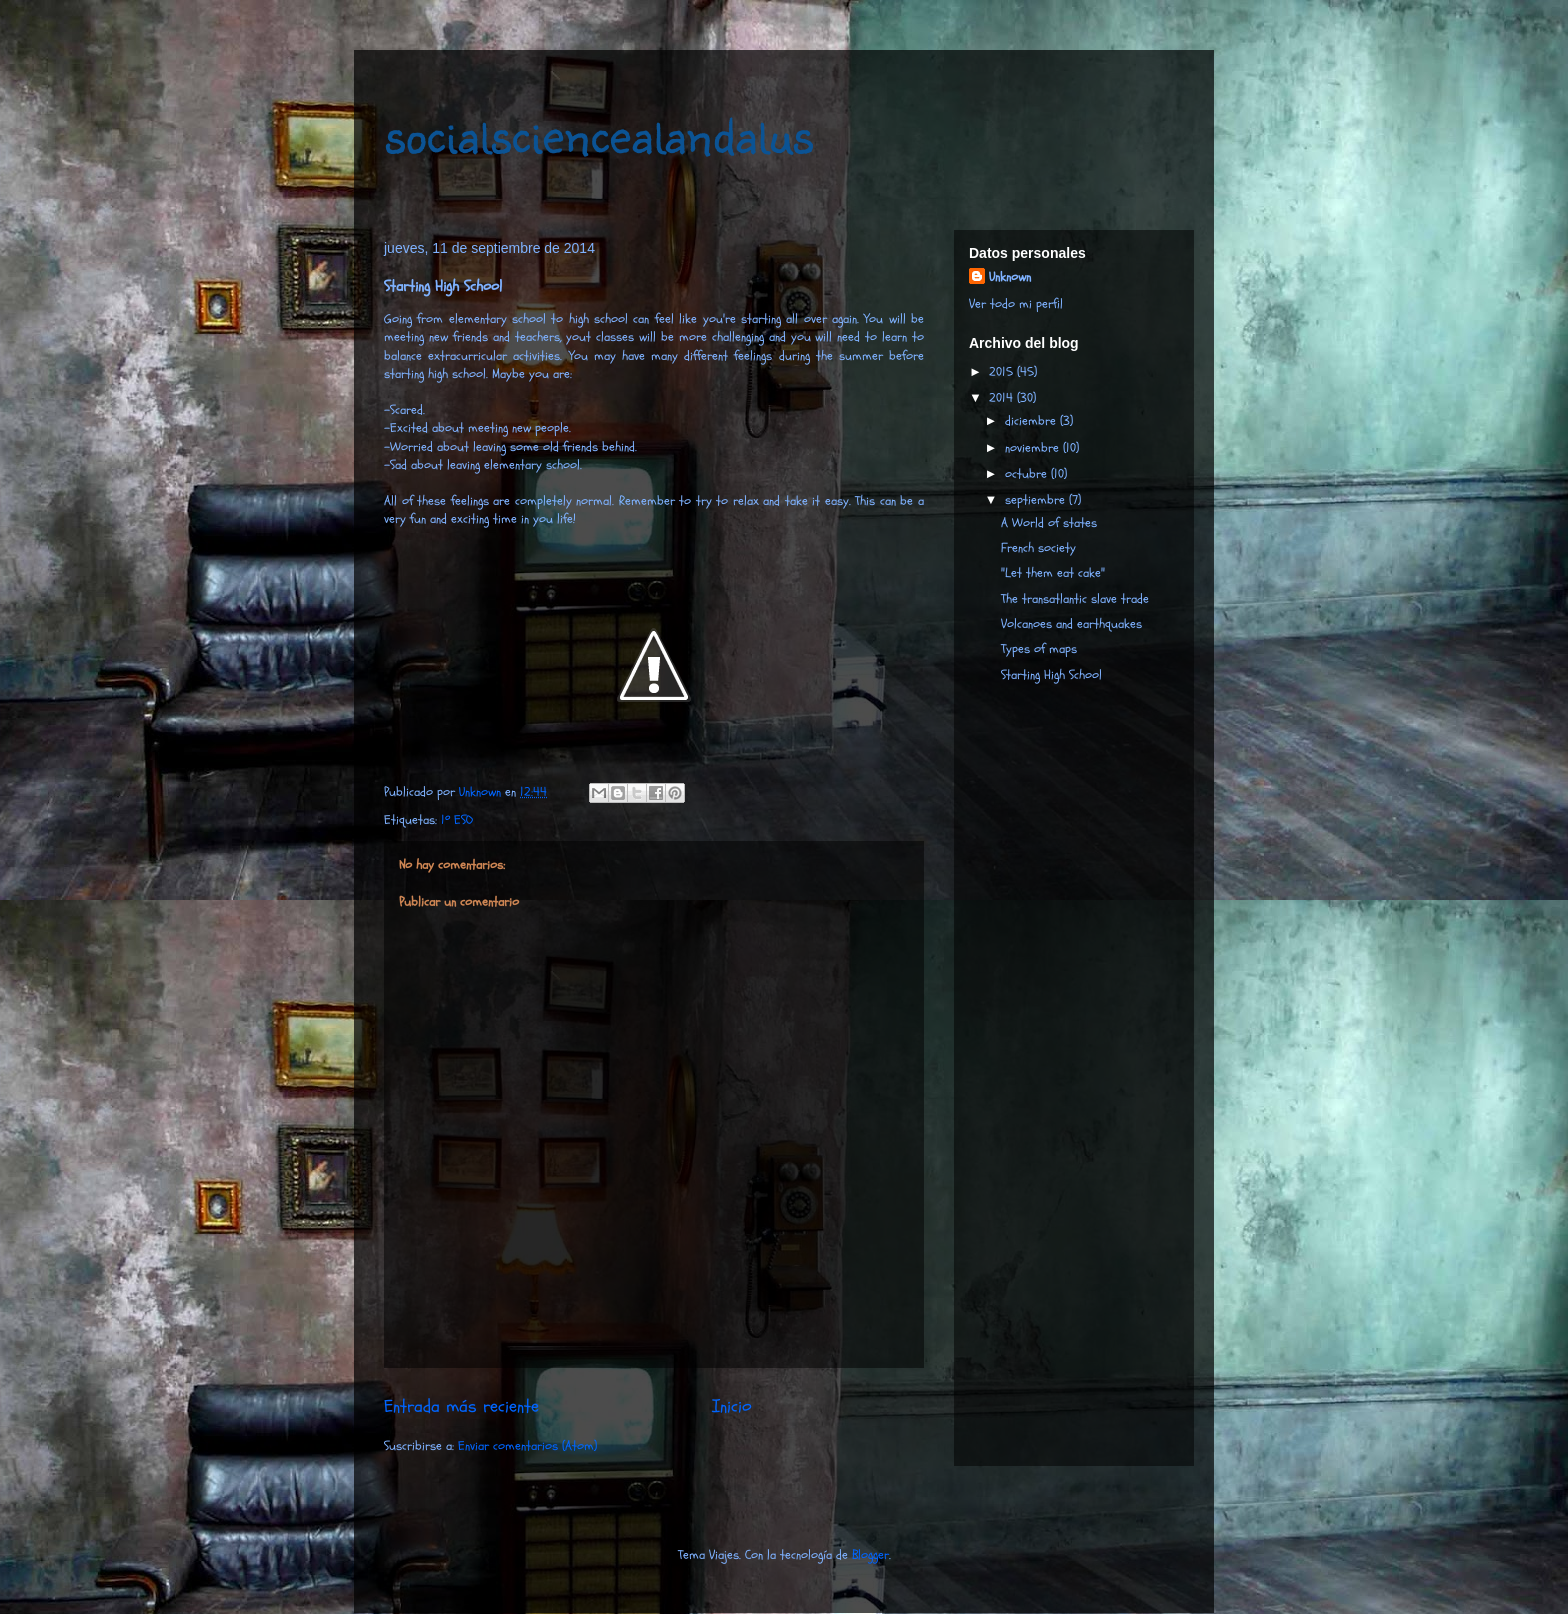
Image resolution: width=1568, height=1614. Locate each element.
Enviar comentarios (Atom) (527, 1446)
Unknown (1010, 277)
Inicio (732, 1406)
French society (1038, 548)
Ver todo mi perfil (1016, 304)
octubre (1028, 474)
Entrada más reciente (461, 1406)
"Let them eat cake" (1053, 573)
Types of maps (1039, 649)
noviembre (1034, 448)
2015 (1003, 372)
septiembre (1037, 500)
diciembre (1032, 421)
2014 (1003, 398)
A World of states (1049, 523)
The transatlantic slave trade (1075, 599)
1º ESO (457, 820)
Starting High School (1051, 675)
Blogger (870, 1555)
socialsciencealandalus (598, 132)
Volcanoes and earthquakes (1071, 624)
